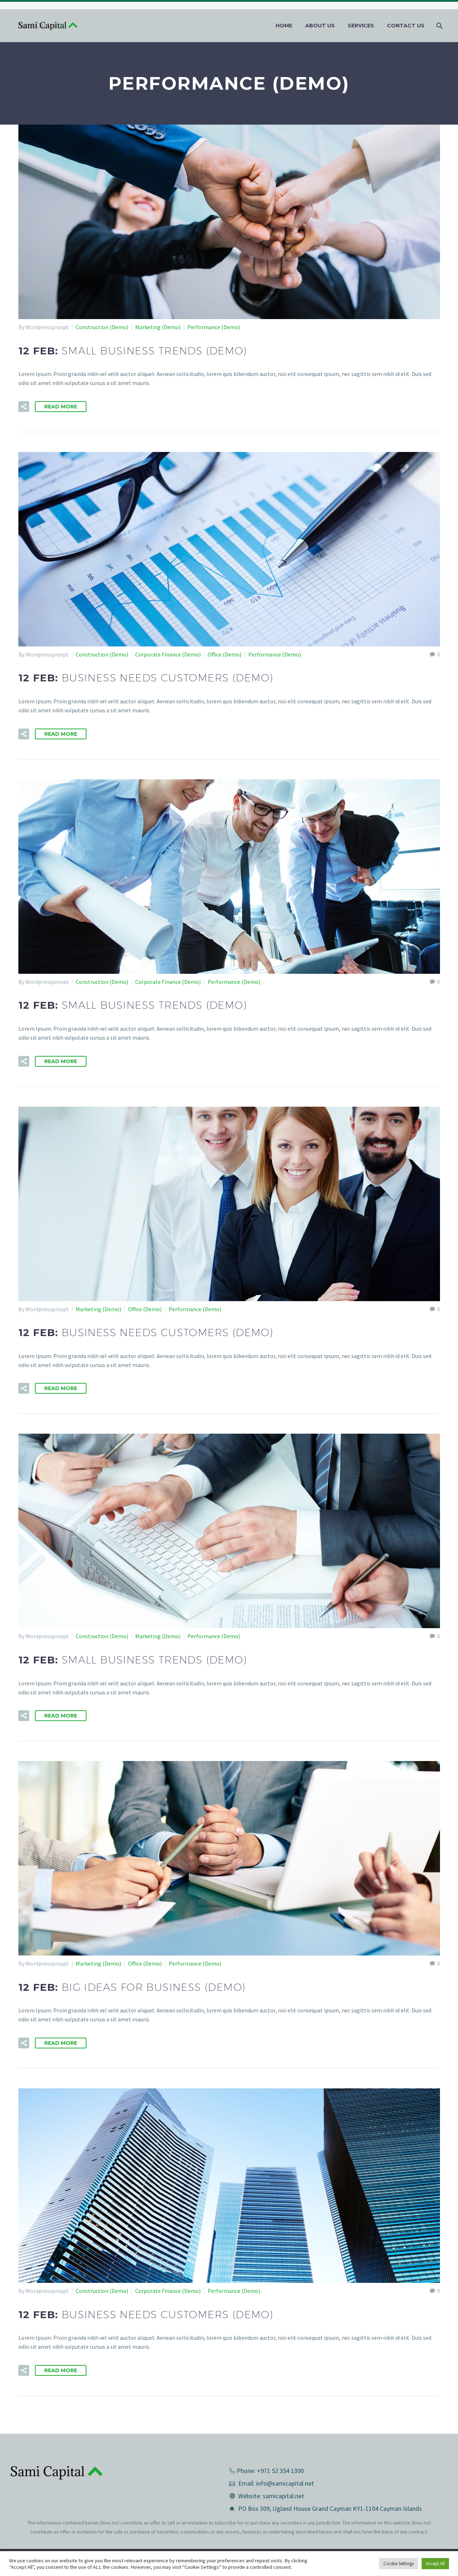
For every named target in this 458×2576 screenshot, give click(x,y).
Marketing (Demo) (158, 327)
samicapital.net (283, 2496)
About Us (320, 25)
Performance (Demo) (213, 327)
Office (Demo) (224, 654)
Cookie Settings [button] (398, 2564)
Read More (60, 406)
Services (361, 25)
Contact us (405, 25)
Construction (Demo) (102, 327)
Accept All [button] (435, 2564)
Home (284, 25)
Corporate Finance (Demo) (168, 654)
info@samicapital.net (285, 2483)
